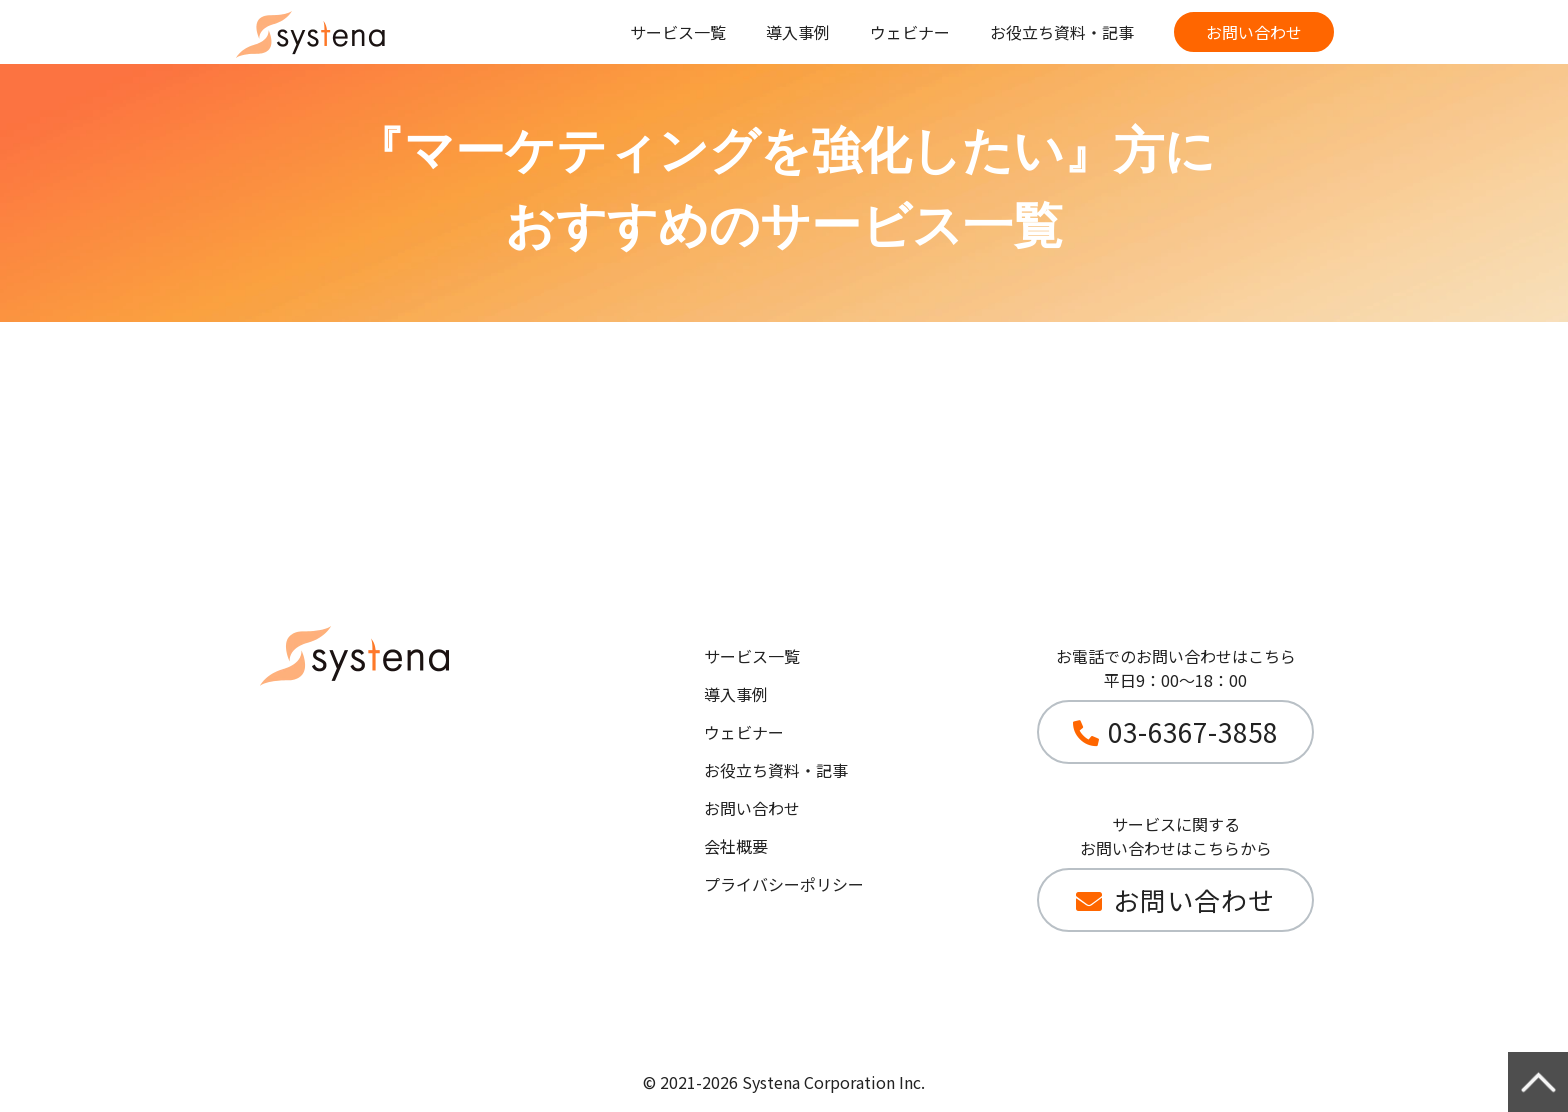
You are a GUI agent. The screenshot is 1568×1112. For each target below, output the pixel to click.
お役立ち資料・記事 (1062, 32)
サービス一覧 (678, 32)
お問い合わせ (1254, 32)
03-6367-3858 (1193, 731)
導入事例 (798, 32)
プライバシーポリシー (784, 884)
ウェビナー (910, 32)
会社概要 (736, 846)
